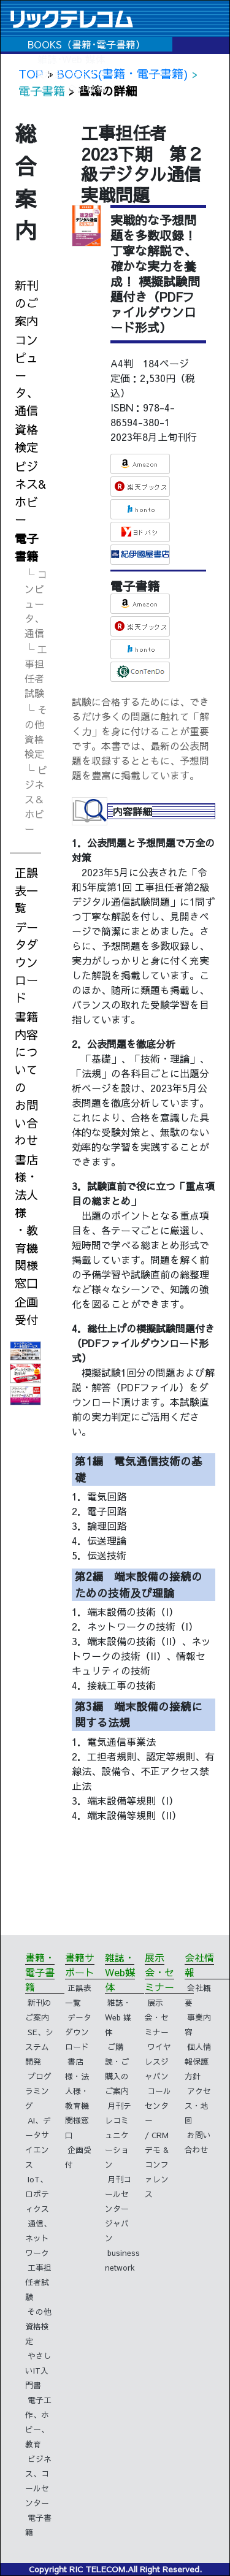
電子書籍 (26, 547)
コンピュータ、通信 (26, 375)
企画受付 (26, 1311)
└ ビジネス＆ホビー (36, 799)
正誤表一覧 (26, 890)
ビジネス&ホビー (30, 492)
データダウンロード (26, 962)
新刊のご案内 (26, 303)
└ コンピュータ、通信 (36, 603)
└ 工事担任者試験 (36, 671)
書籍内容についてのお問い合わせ (26, 1078)
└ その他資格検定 (36, 731)
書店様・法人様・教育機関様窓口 (26, 1221)
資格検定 (26, 438)
